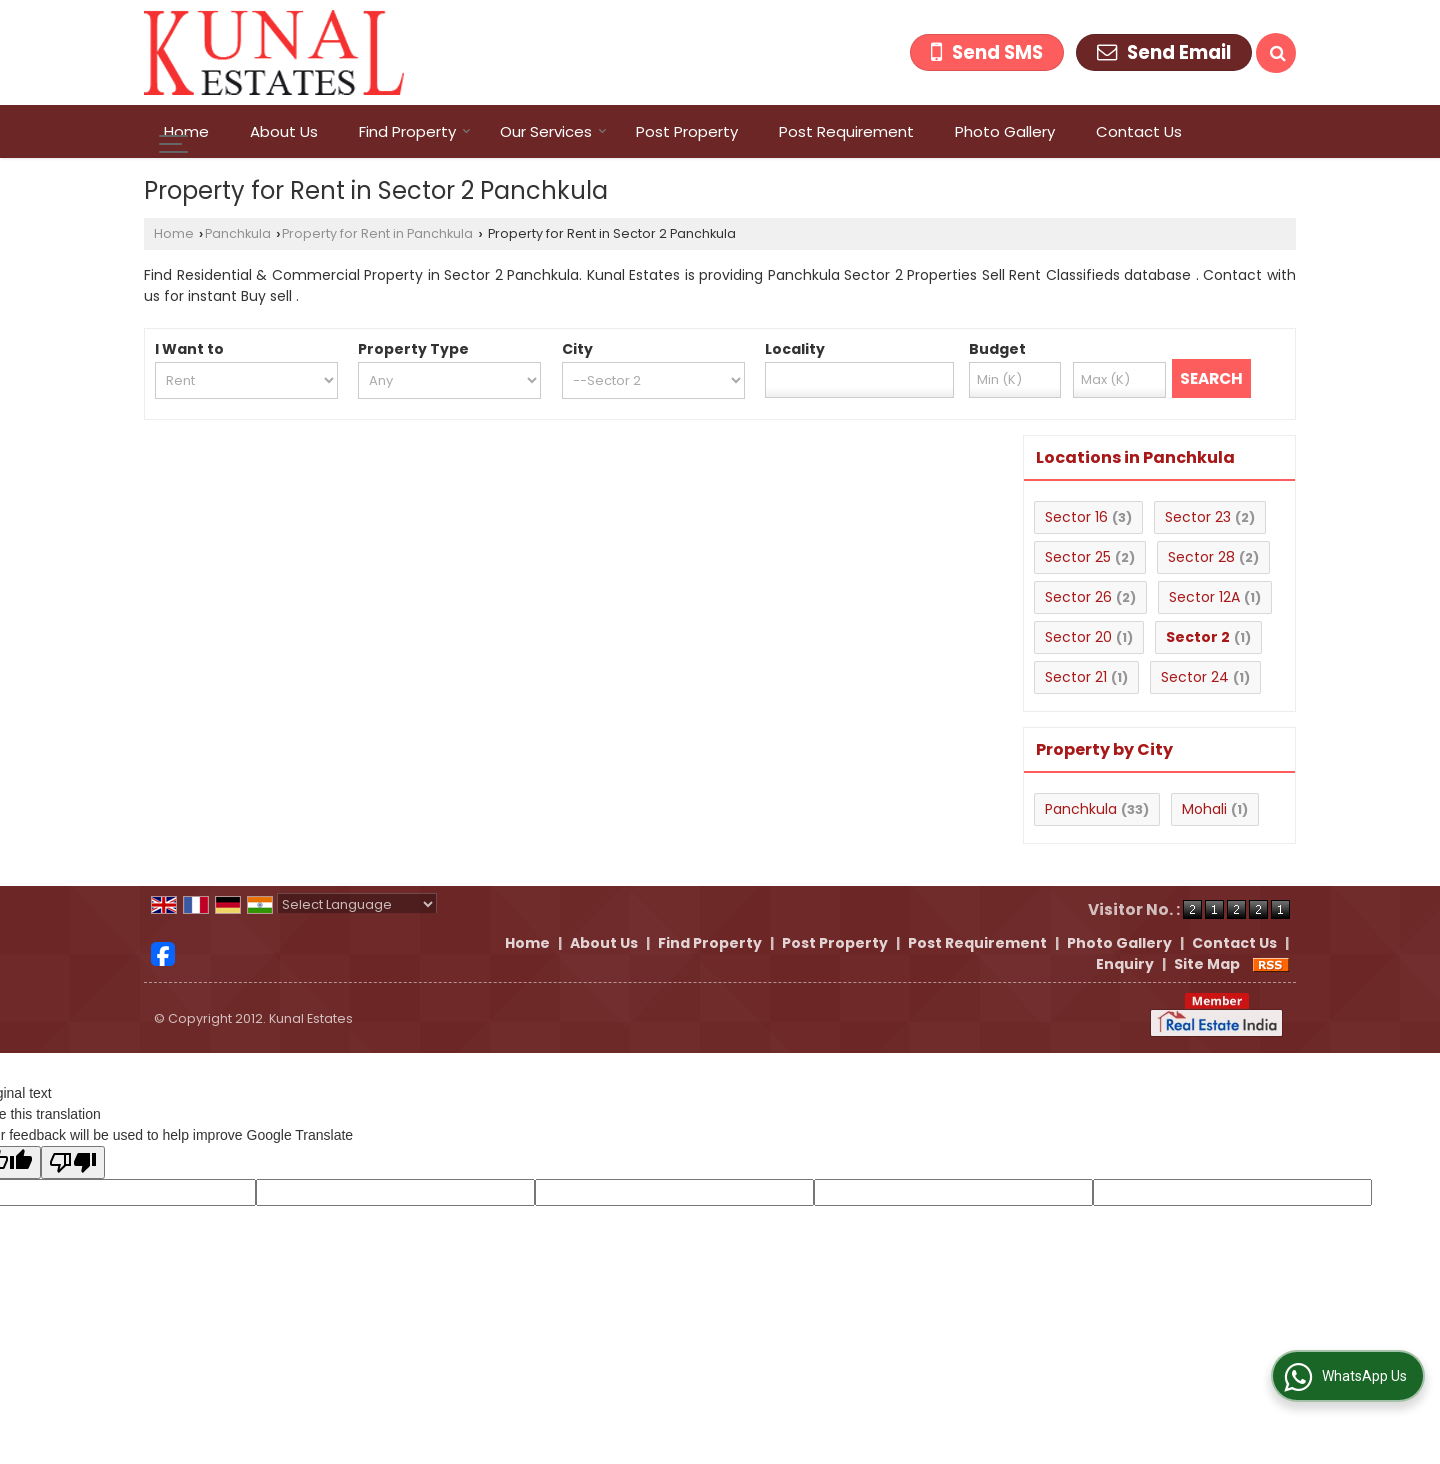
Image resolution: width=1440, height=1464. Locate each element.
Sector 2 (1198, 637)
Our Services (553, 131)
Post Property (687, 131)
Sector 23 (1198, 517)
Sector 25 (1078, 557)
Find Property (415, 131)
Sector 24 (1195, 677)
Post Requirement (846, 131)
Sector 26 (1078, 597)
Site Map (1207, 964)
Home (186, 131)
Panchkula (238, 233)
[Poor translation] (73, 1162)
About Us (284, 131)
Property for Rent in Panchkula (377, 233)
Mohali (1204, 809)
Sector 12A (1204, 597)
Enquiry (1125, 964)
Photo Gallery (1005, 131)
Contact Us (1139, 131)
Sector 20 (1078, 637)
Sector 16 (1076, 517)
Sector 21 (1076, 677)
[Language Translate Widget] (357, 904)
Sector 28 (1201, 557)
